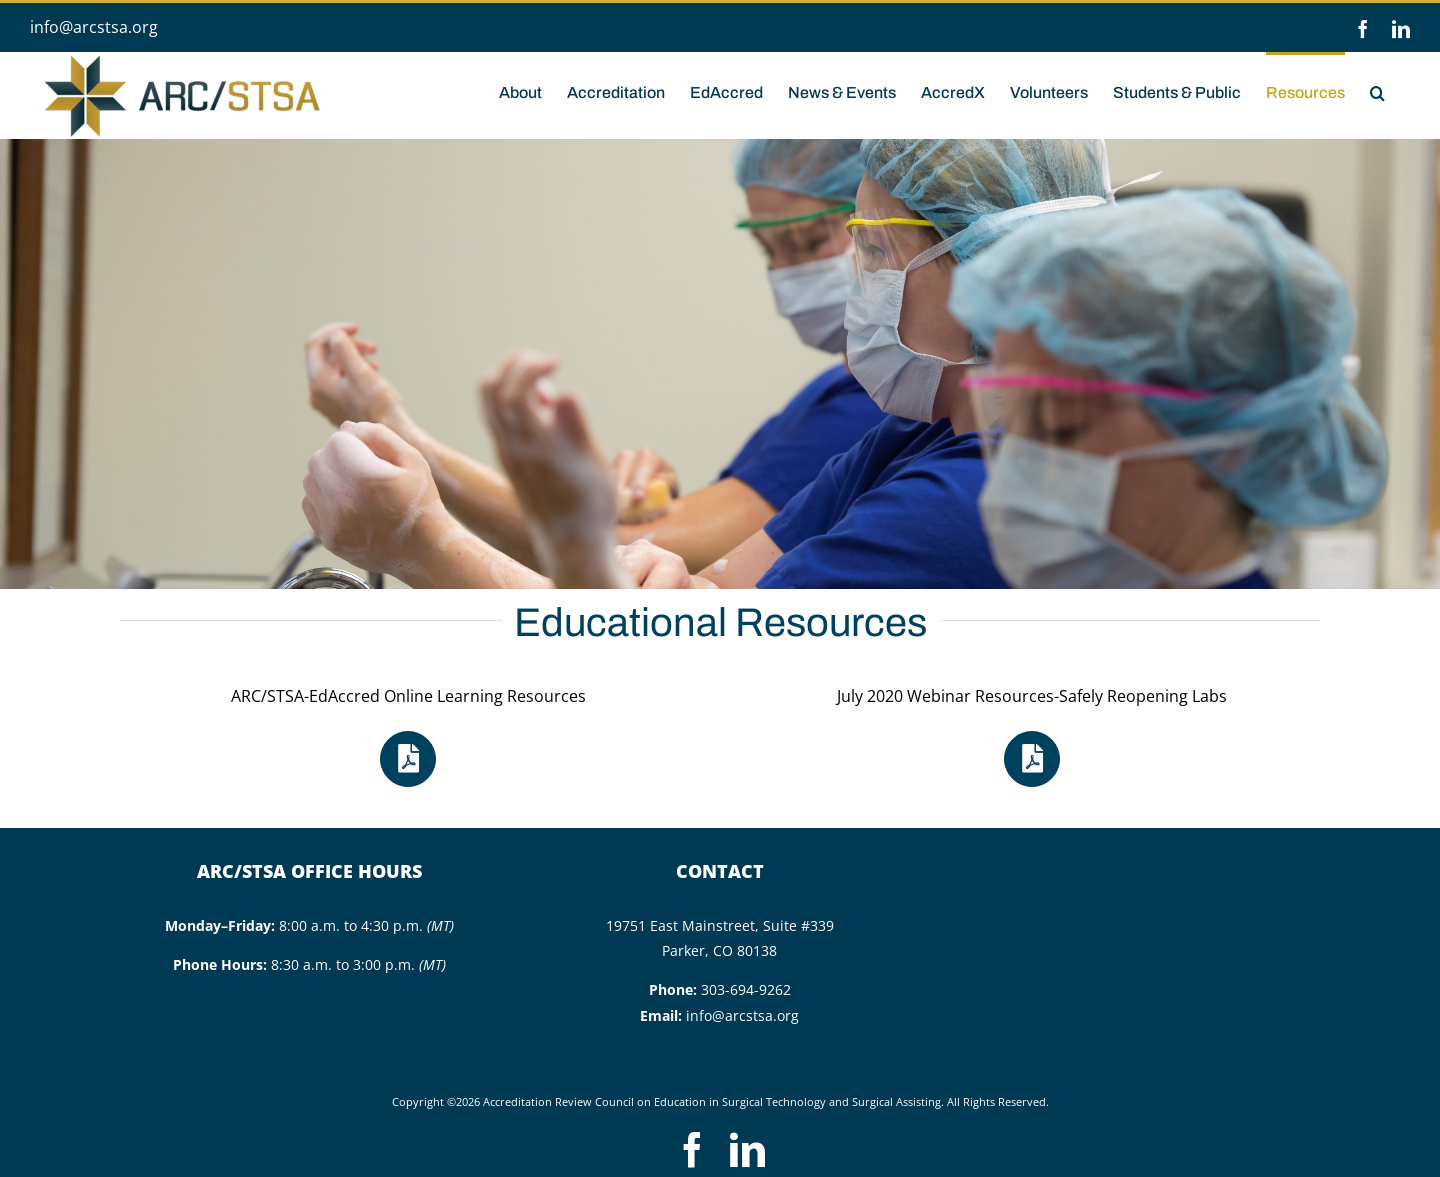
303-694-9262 (746, 989)
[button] (1377, 91)
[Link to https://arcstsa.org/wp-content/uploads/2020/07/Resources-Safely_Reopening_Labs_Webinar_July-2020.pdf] (1032, 759)
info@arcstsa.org (94, 27)
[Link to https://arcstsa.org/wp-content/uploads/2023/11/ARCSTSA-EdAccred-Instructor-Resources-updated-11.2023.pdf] (408, 759)
